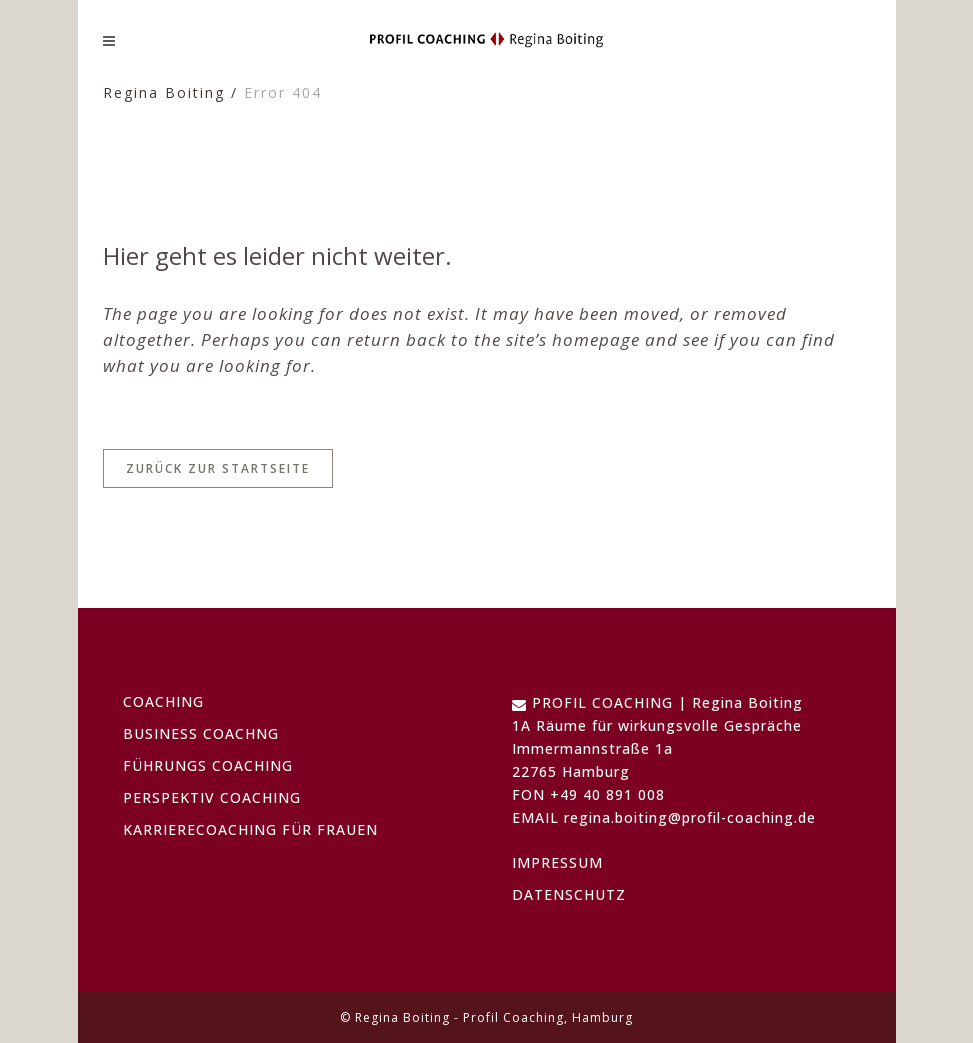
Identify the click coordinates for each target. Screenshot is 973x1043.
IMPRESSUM (557, 862)
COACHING (163, 701)
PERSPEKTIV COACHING (212, 797)
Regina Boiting (164, 92)
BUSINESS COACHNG (201, 733)
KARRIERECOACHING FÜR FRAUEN (250, 829)
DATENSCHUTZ (569, 894)
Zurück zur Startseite (218, 468)
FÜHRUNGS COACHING (208, 765)
